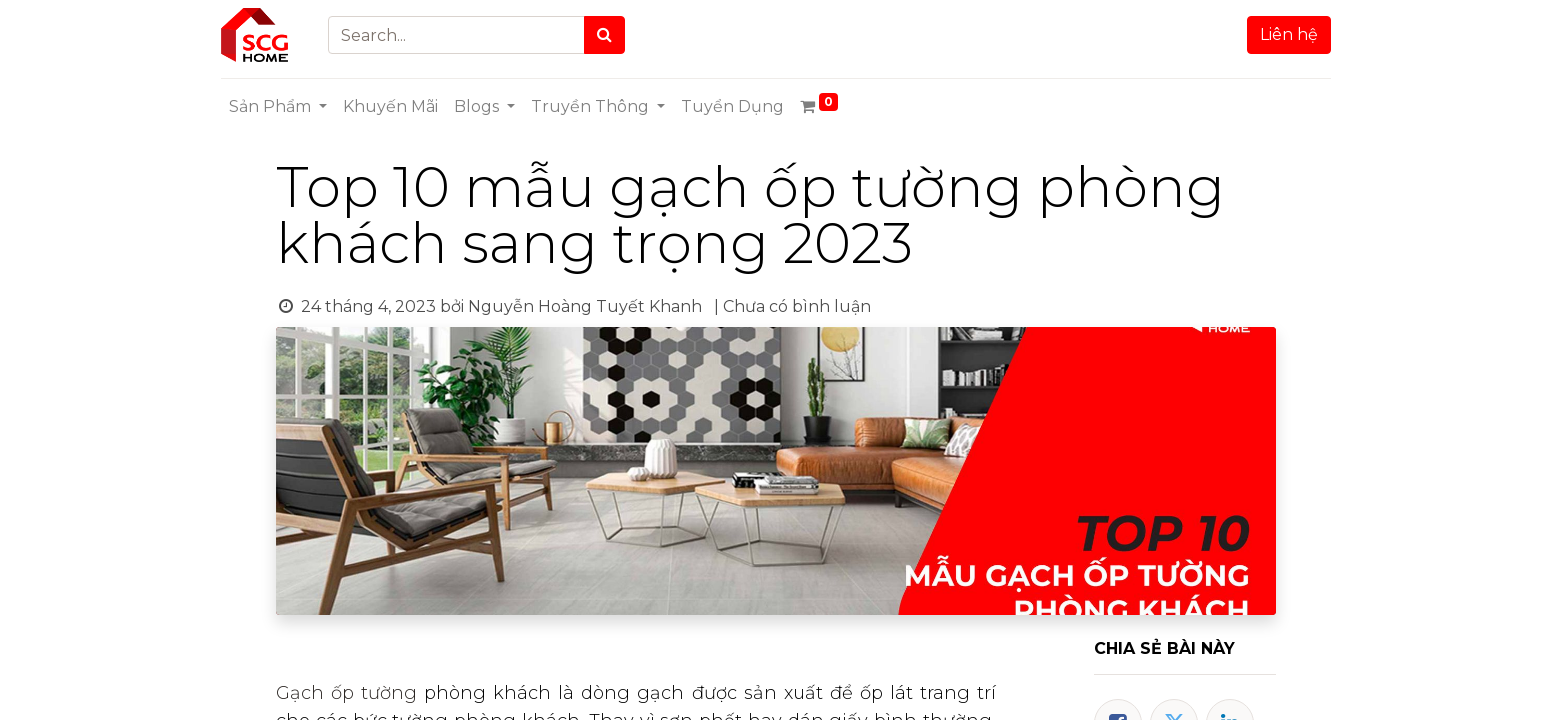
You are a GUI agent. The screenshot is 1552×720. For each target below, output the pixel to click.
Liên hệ (1289, 34)
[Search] (604, 35)
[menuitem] (390, 107)
